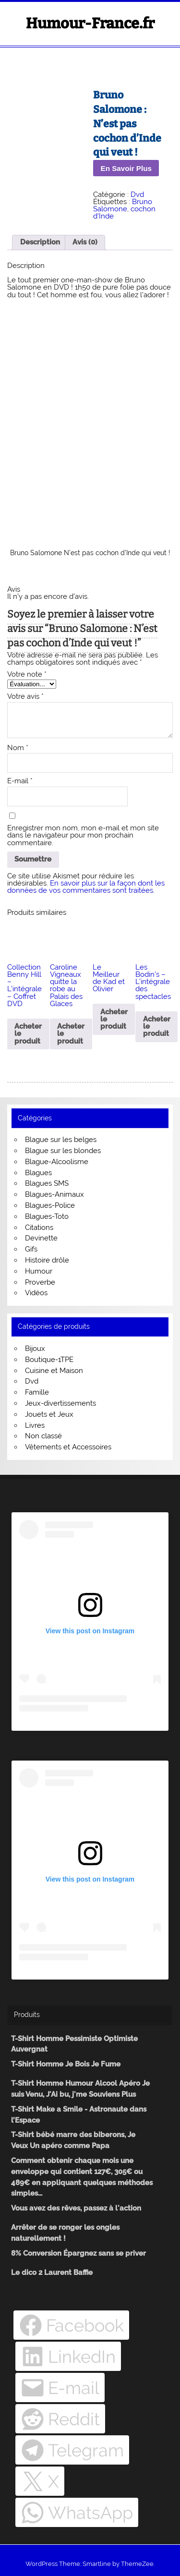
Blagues (38, 1172)
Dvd (137, 194)
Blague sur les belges (60, 1139)
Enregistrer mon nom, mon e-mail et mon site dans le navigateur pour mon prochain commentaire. (83, 836)
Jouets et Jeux (49, 1414)
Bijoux (35, 1348)
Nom (17, 748)
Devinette (41, 1238)
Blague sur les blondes (63, 1150)
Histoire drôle (47, 1260)
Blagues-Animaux (54, 1194)
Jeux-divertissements (60, 1403)
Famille (37, 1392)
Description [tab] (40, 242)
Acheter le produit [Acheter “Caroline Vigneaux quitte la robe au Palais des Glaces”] (70, 1033)
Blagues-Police (50, 1205)
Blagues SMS (47, 1183)
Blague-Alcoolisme (56, 1161)
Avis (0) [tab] (84, 242)
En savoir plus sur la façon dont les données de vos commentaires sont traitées (86, 887)
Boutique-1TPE (49, 1359)
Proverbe (40, 1282)
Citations (39, 1227)
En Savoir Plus (126, 168)
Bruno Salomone (122, 205)
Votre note (27, 674)
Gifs (31, 1249)
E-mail (20, 781)
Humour (38, 1271)
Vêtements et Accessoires (68, 1447)
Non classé (43, 1436)
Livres (35, 1425)
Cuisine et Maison (54, 1370)
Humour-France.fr (90, 23)
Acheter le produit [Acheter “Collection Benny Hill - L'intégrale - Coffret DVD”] (28, 1033)
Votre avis (25, 696)
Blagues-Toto (47, 1216)
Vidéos (36, 1292)
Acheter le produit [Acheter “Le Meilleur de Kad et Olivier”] (114, 1019)
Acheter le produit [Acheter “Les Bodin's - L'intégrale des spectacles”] (156, 1026)
